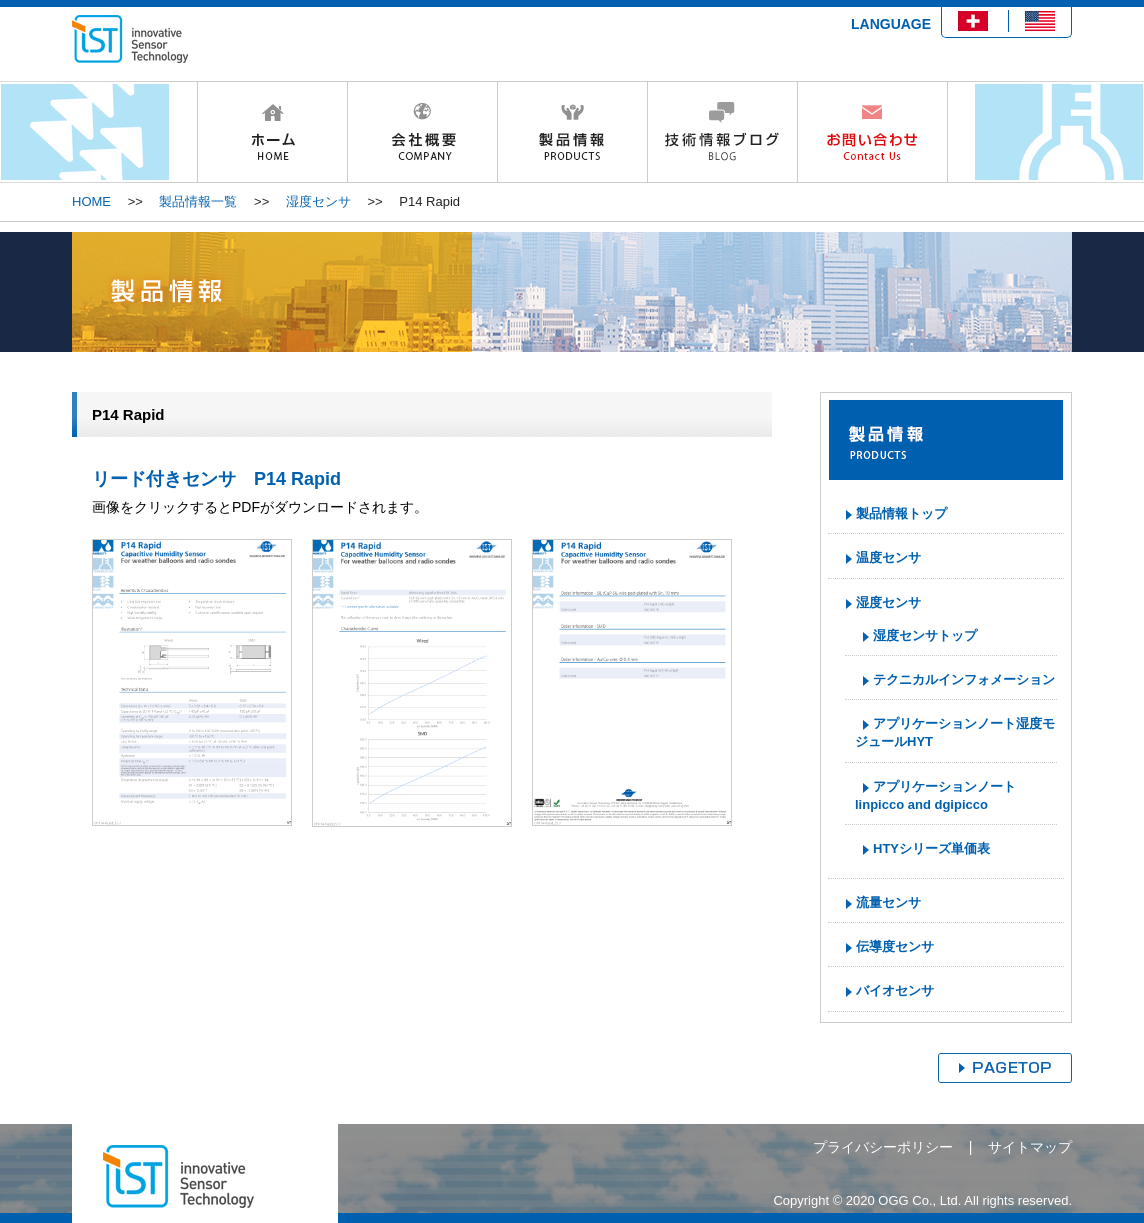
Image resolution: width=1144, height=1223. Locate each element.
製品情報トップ (901, 513)
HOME (272, 132)
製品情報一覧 (198, 201)
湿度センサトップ (925, 635)
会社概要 (422, 132)
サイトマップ (1030, 1147)
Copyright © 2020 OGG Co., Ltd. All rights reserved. (922, 1200)
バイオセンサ (895, 990)
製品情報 (572, 132)
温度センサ (888, 557)
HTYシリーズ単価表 (931, 848)
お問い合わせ (872, 132)
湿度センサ (318, 201)
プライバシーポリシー (883, 1147)
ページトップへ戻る (1005, 1068)
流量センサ (888, 902)
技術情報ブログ (722, 132)
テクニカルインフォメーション (964, 679)
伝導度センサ (895, 946)
